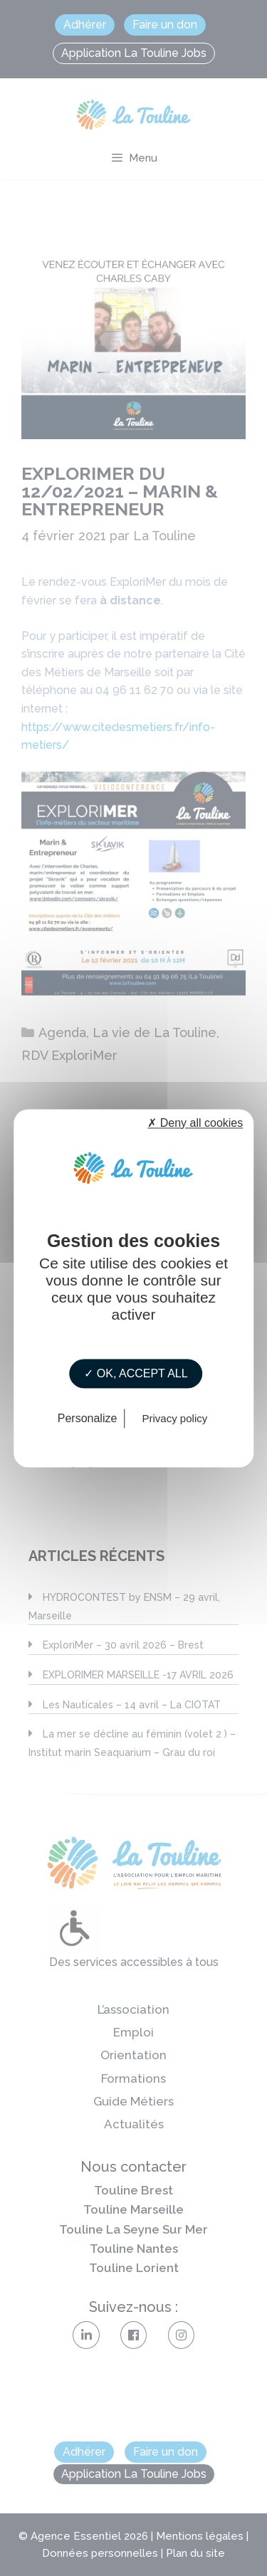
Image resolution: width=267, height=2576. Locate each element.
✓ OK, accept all (135, 1373)
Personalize (87, 1418)
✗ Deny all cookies (195, 1123)
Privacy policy (175, 1418)
